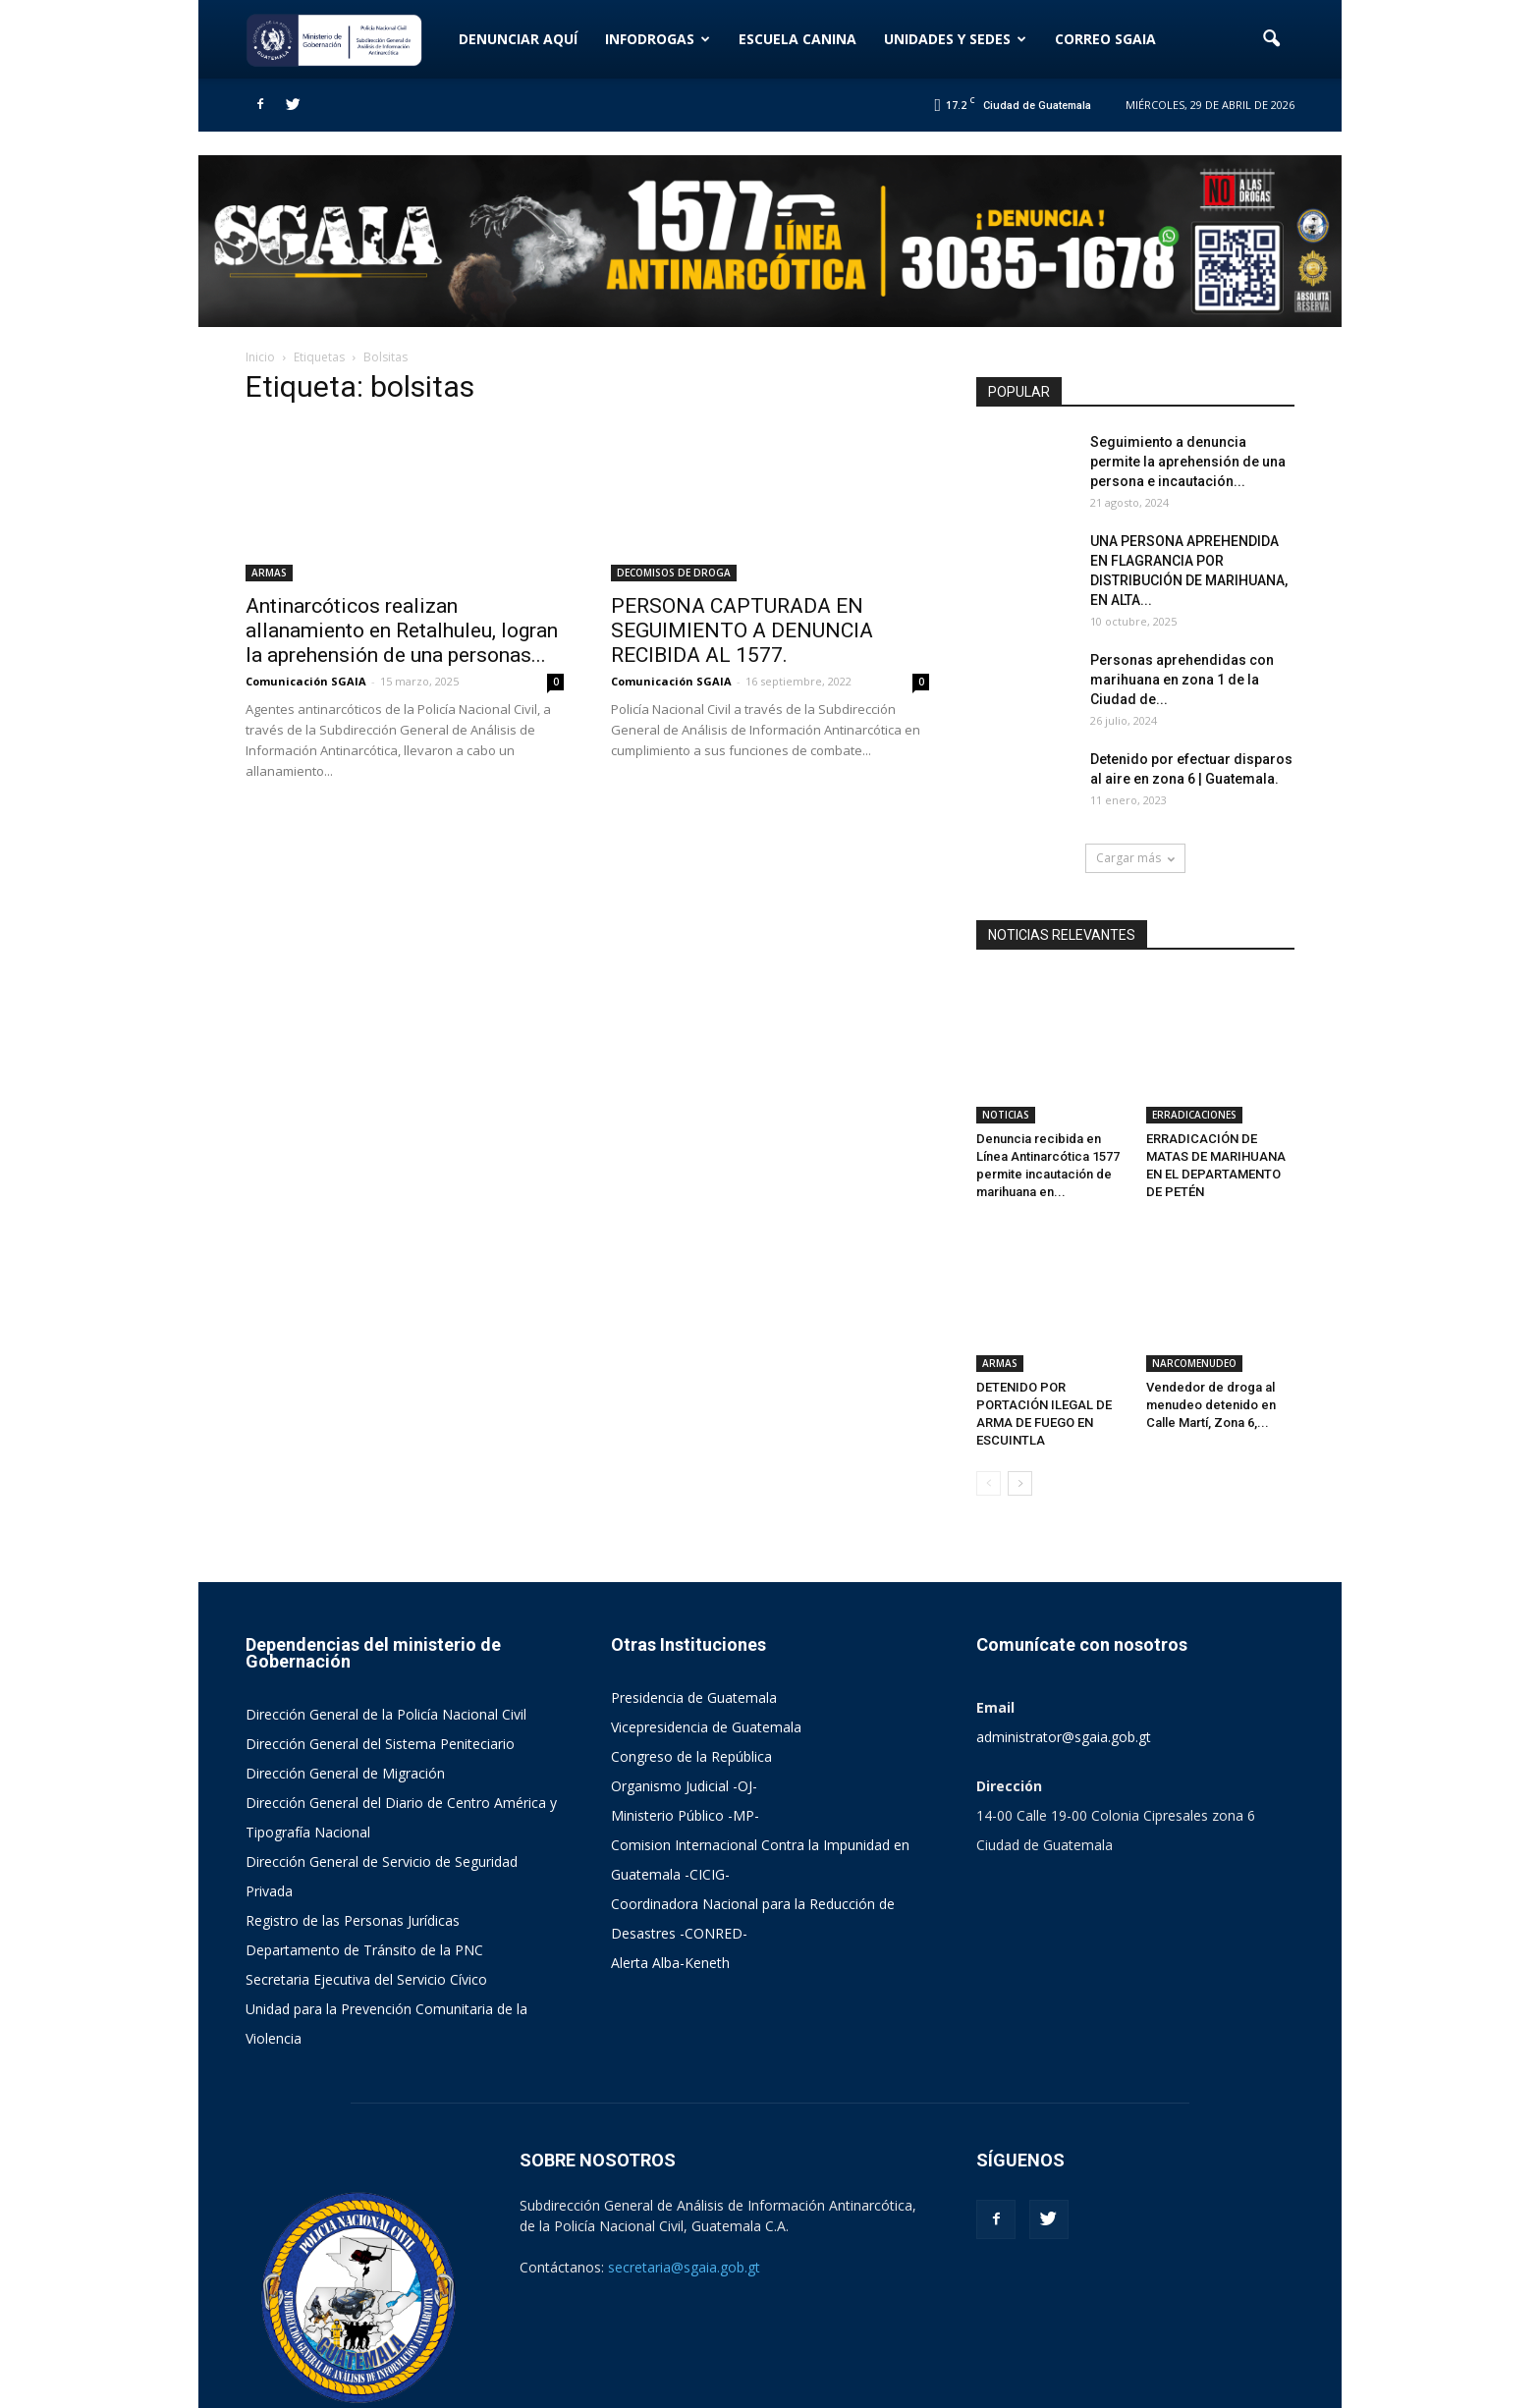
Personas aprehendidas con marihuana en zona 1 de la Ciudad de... (1182, 679)
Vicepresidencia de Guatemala (706, 1633)
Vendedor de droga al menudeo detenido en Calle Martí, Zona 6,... (1211, 1311)
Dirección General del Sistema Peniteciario (380, 1650)
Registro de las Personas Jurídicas (353, 1827)
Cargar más (1135, 857)
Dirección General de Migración (345, 1679)
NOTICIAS (1005, 1068)
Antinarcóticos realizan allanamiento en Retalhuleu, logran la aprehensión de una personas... (402, 630)
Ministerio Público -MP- (685, 1722)
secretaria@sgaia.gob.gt (684, 2173)
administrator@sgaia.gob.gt (1063, 1643)
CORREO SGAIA (1105, 38)
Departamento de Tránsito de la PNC (364, 1856)
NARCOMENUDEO (1194, 1270)
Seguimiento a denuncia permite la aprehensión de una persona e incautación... (1188, 461)
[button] (1270, 39)
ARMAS (269, 572)
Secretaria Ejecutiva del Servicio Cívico (366, 1886)
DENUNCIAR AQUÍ (518, 38)
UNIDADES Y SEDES (955, 38)
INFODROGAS (657, 38)
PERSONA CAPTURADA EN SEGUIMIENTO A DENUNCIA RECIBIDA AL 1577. (742, 630)
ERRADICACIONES (1194, 1068)
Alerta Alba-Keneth (670, 1869)
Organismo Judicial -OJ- (684, 1692)
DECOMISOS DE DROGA (674, 572)
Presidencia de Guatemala (694, 1604)
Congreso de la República (691, 1663)
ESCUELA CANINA (797, 38)
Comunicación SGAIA (306, 681)
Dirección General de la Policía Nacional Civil (386, 1621)
